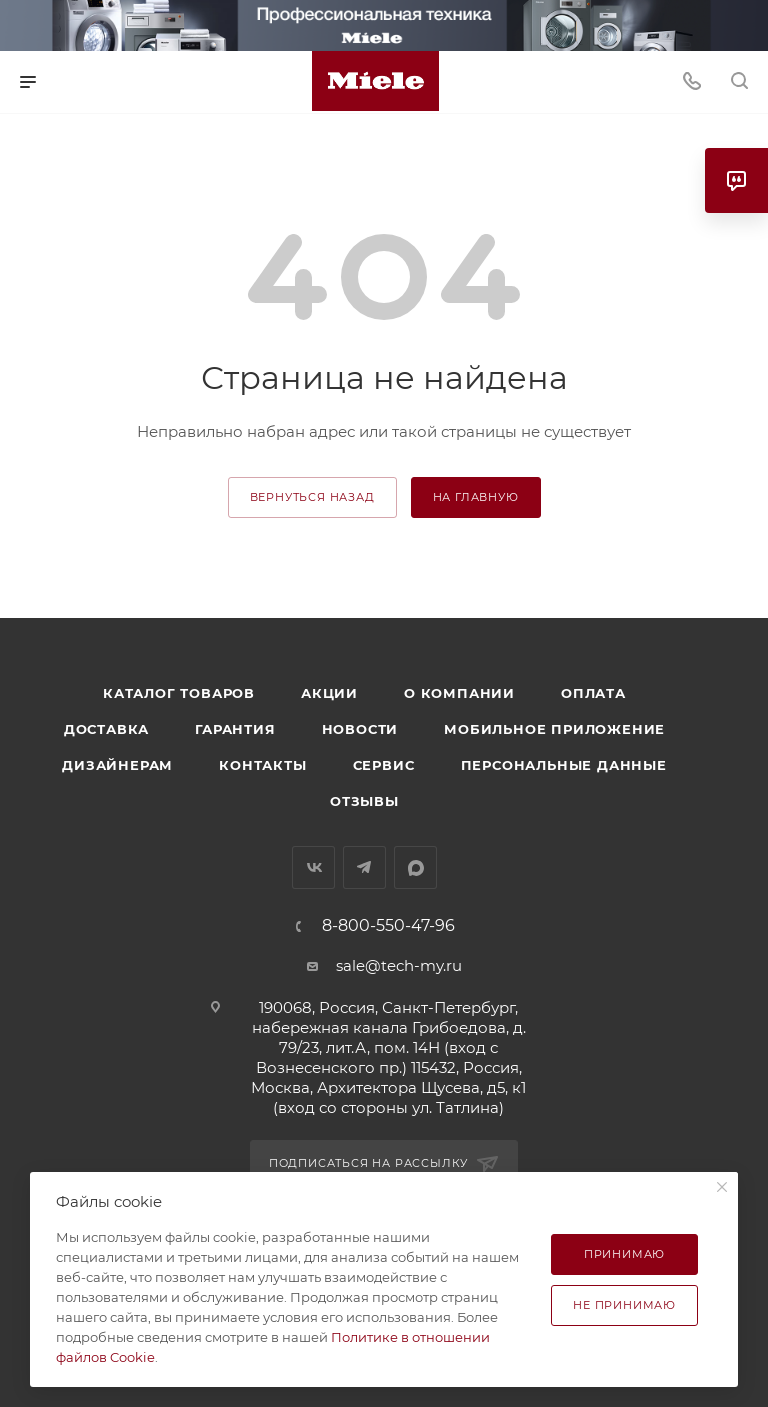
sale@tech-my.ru (399, 965)
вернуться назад (312, 497)
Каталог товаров (179, 693)
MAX (415, 867)
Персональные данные (564, 765)
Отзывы (364, 801)
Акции (329, 693)
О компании (459, 693)
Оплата (593, 693)
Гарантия (235, 729)
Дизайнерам (117, 765)
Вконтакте (313, 867)
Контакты (262, 765)
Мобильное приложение (554, 729)
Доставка (106, 729)
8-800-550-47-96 (388, 926)
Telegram (364, 867)
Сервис (384, 765)
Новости (360, 729)
